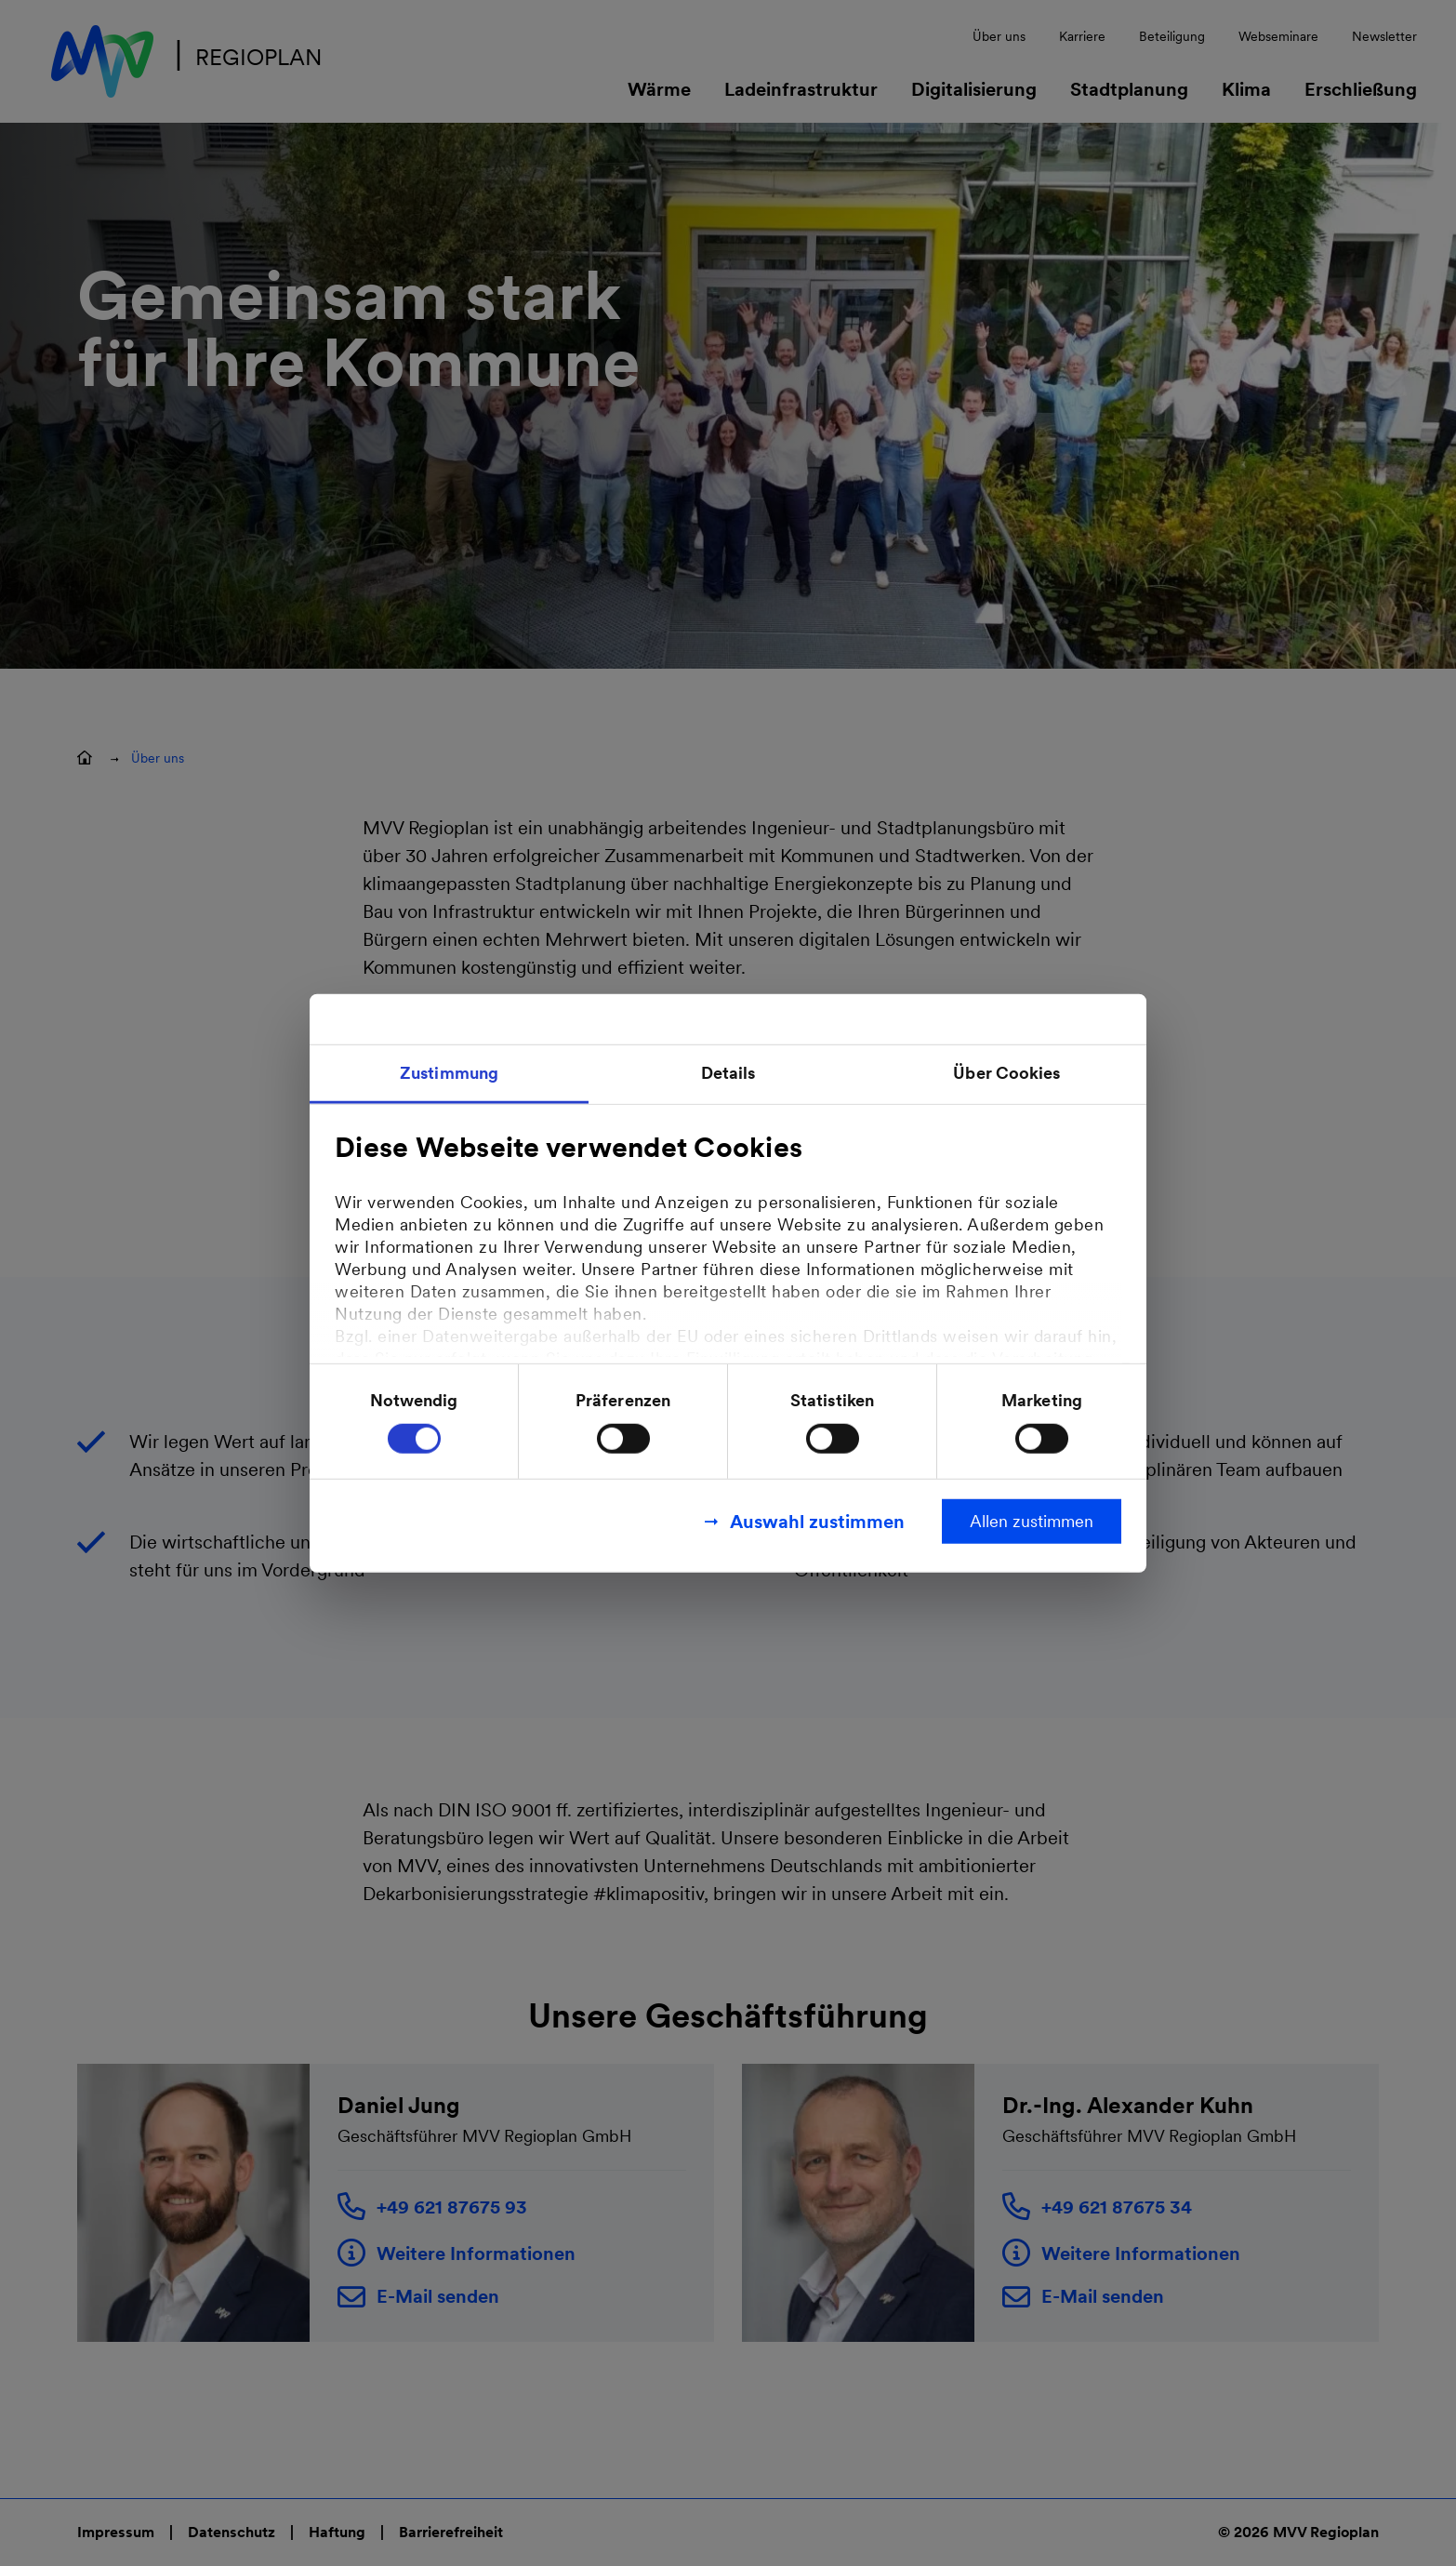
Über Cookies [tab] (1006, 1072)
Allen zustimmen (1031, 1521)
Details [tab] (728, 1072)
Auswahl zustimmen (817, 1521)
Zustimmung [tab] (449, 1072)
